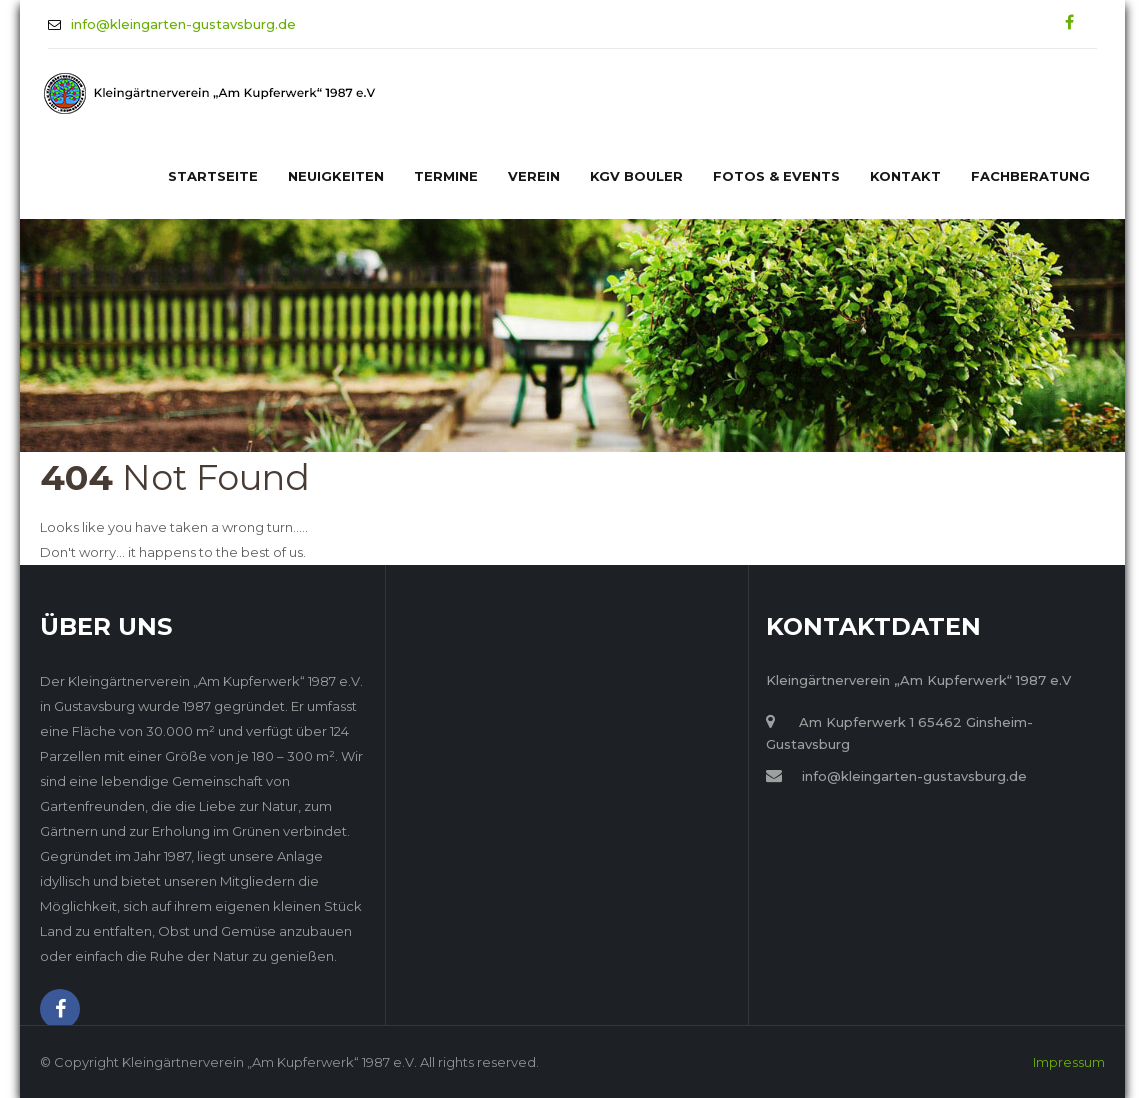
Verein (534, 176)
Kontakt (905, 176)
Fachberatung (1030, 176)
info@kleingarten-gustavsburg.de (183, 24)
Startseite (213, 176)
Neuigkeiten (336, 176)
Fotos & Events (776, 176)
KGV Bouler (636, 176)
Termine (446, 176)
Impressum (1069, 1062)
